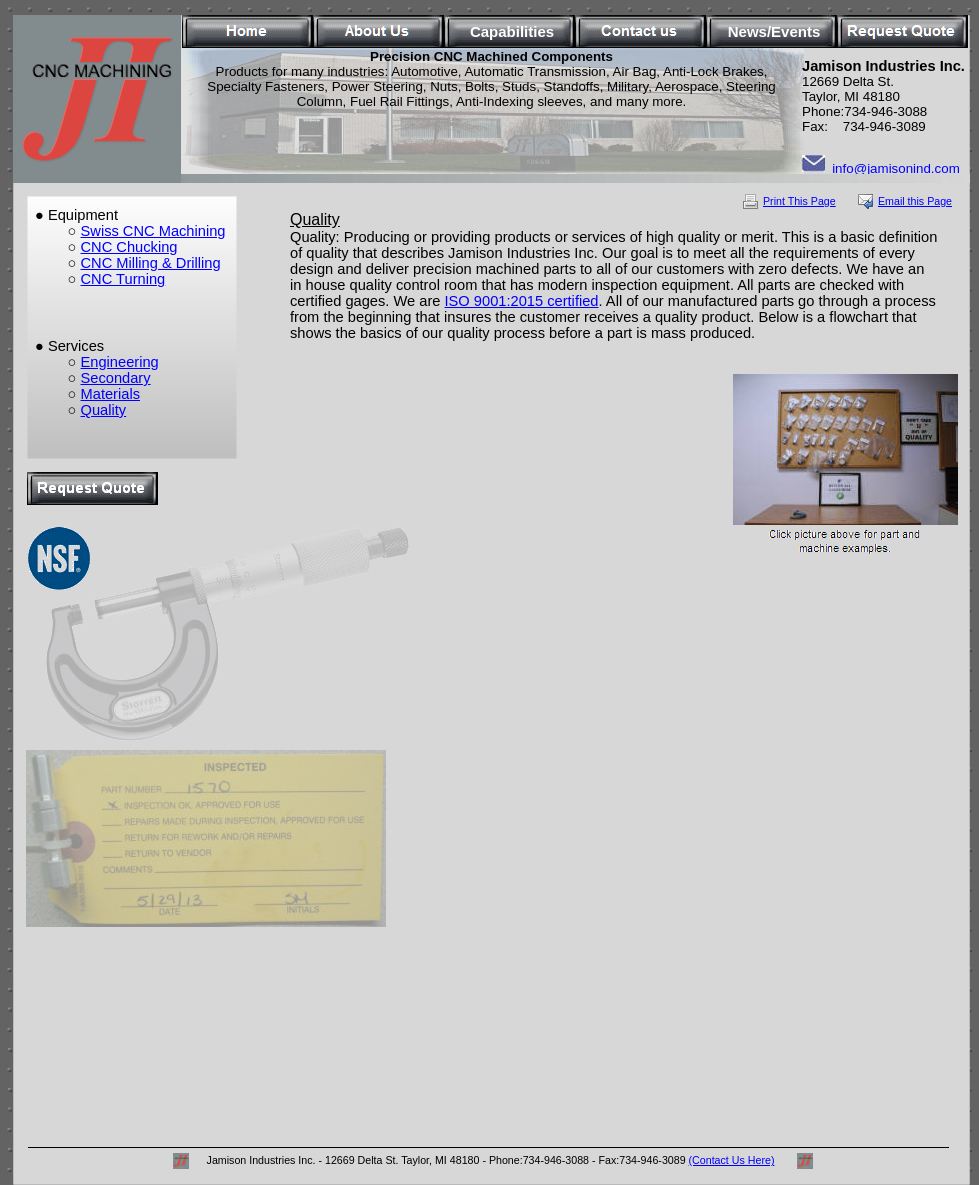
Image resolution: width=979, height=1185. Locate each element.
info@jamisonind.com (896, 168)
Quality (104, 410)
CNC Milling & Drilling (151, 263)
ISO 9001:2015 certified (522, 301)
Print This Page (799, 201)
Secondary (116, 378)
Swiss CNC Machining (153, 231)
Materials (110, 394)
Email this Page (915, 201)
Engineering (120, 362)
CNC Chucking (129, 247)
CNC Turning (123, 279)
